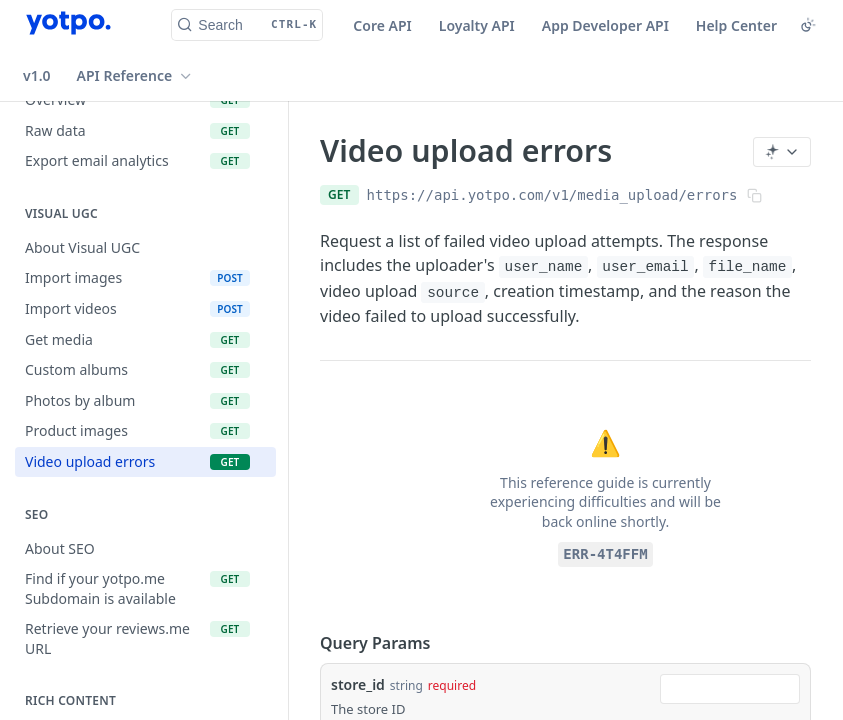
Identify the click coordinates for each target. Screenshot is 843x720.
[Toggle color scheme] (808, 25)
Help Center (736, 25)
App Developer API (605, 25)
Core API (382, 25)
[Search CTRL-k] (247, 25)
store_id (358, 684)
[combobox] (730, 689)
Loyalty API (477, 25)
